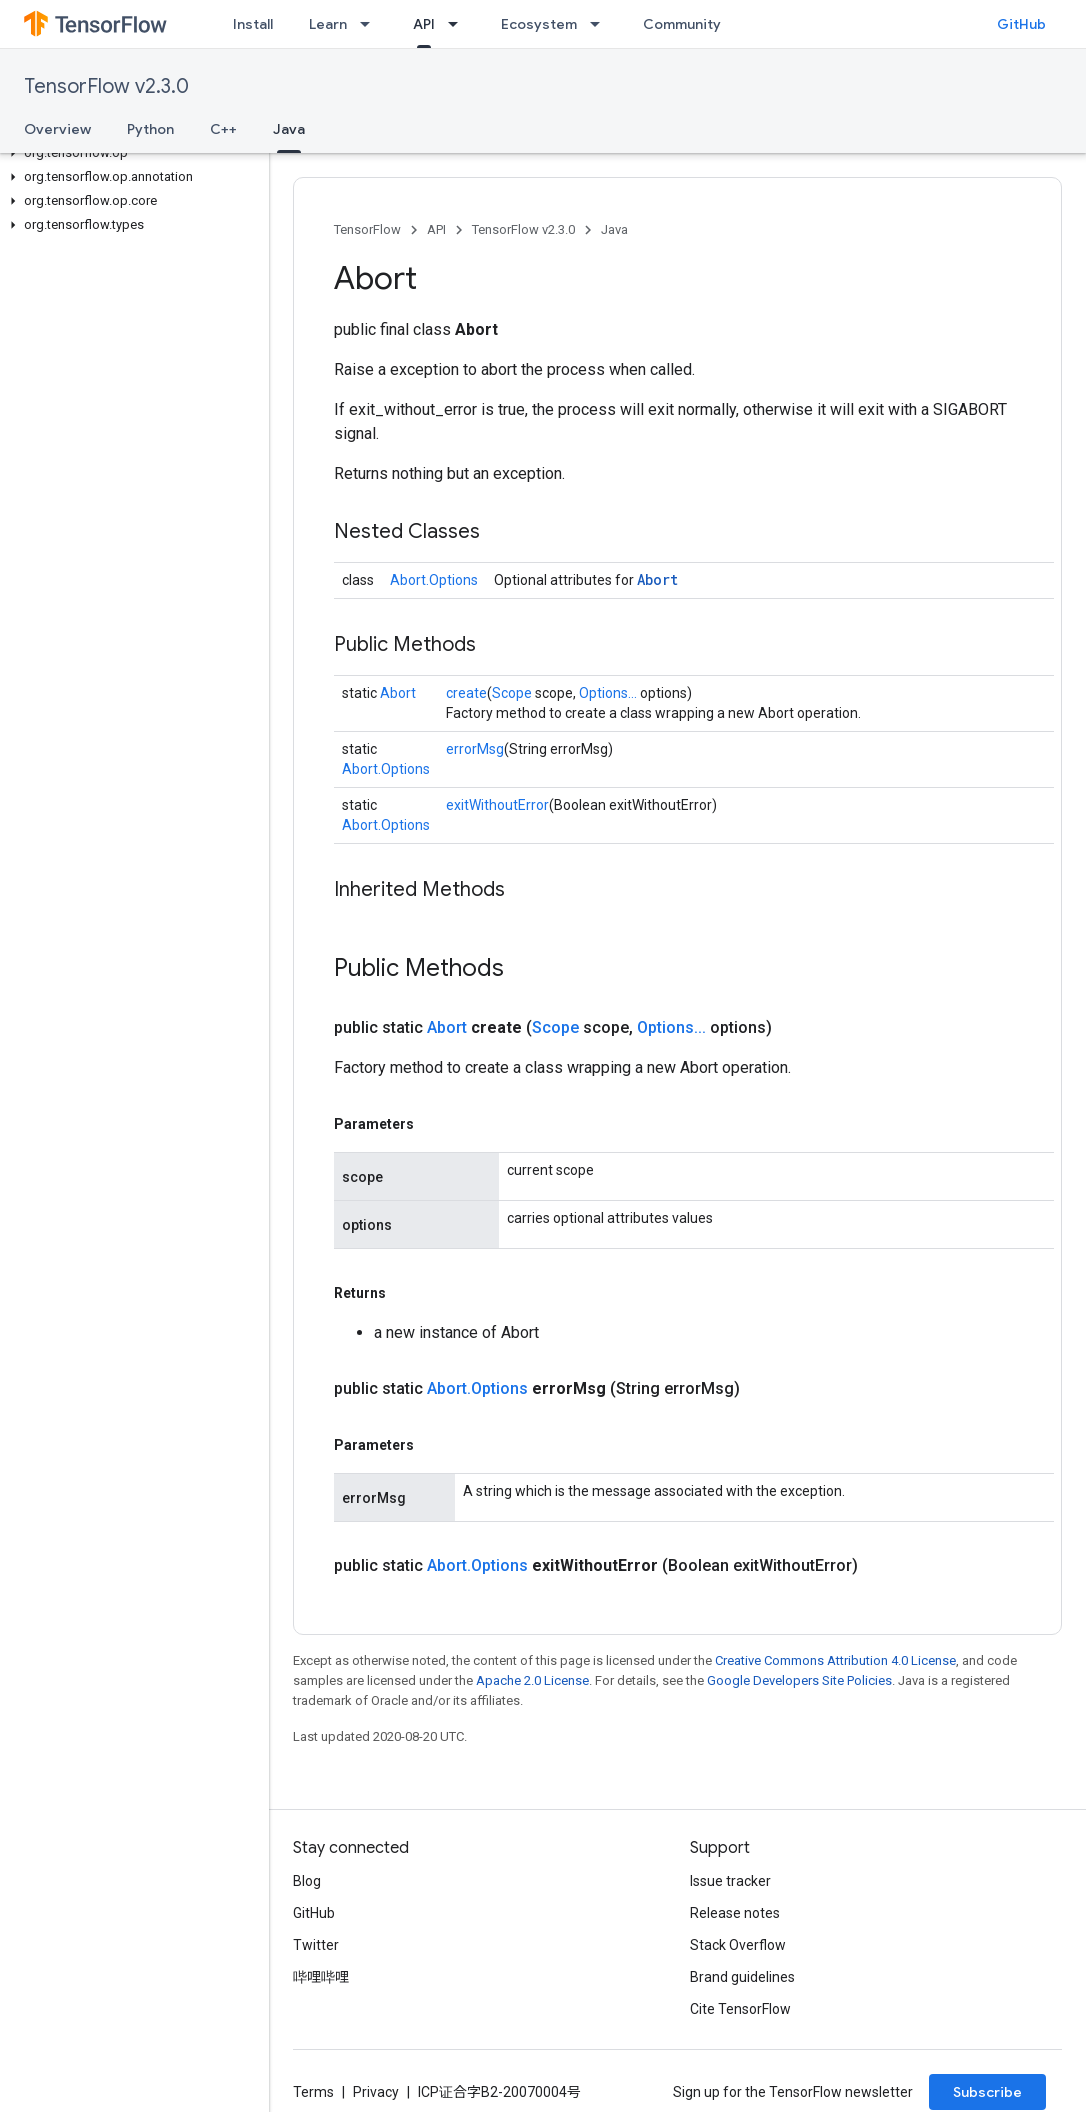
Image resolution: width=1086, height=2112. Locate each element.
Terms (313, 2092)
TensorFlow (367, 229)
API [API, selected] (424, 24)
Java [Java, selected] (289, 129)
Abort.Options (434, 580)
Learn (328, 24)
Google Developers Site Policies (799, 1680)
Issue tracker (730, 1881)
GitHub (1021, 24)
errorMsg (475, 749)
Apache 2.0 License (532, 1680)
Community (682, 24)
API (436, 229)
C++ (223, 129)
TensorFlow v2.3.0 (106, 86)
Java (614, 229)
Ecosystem (539, 24)
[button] (130, 153)
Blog (307, 1881)
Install (253, 24)
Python (150, 129)
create (466, 693)
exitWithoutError (497, 805)
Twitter (316, 1945)
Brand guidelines (742, 1977)
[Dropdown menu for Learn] (371, 24)
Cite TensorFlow (740, 2009)
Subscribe (987, 2092)
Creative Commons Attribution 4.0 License (835, 1660)
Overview (57, 129)
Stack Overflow (738, 1945)
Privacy (376, 2092)
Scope (512, 693)
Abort (657, 579)
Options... (608, 693)
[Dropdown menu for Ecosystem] (601, 24)
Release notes (735, 1913)
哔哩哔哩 (321, 1977)
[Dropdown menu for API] (459, 24)
